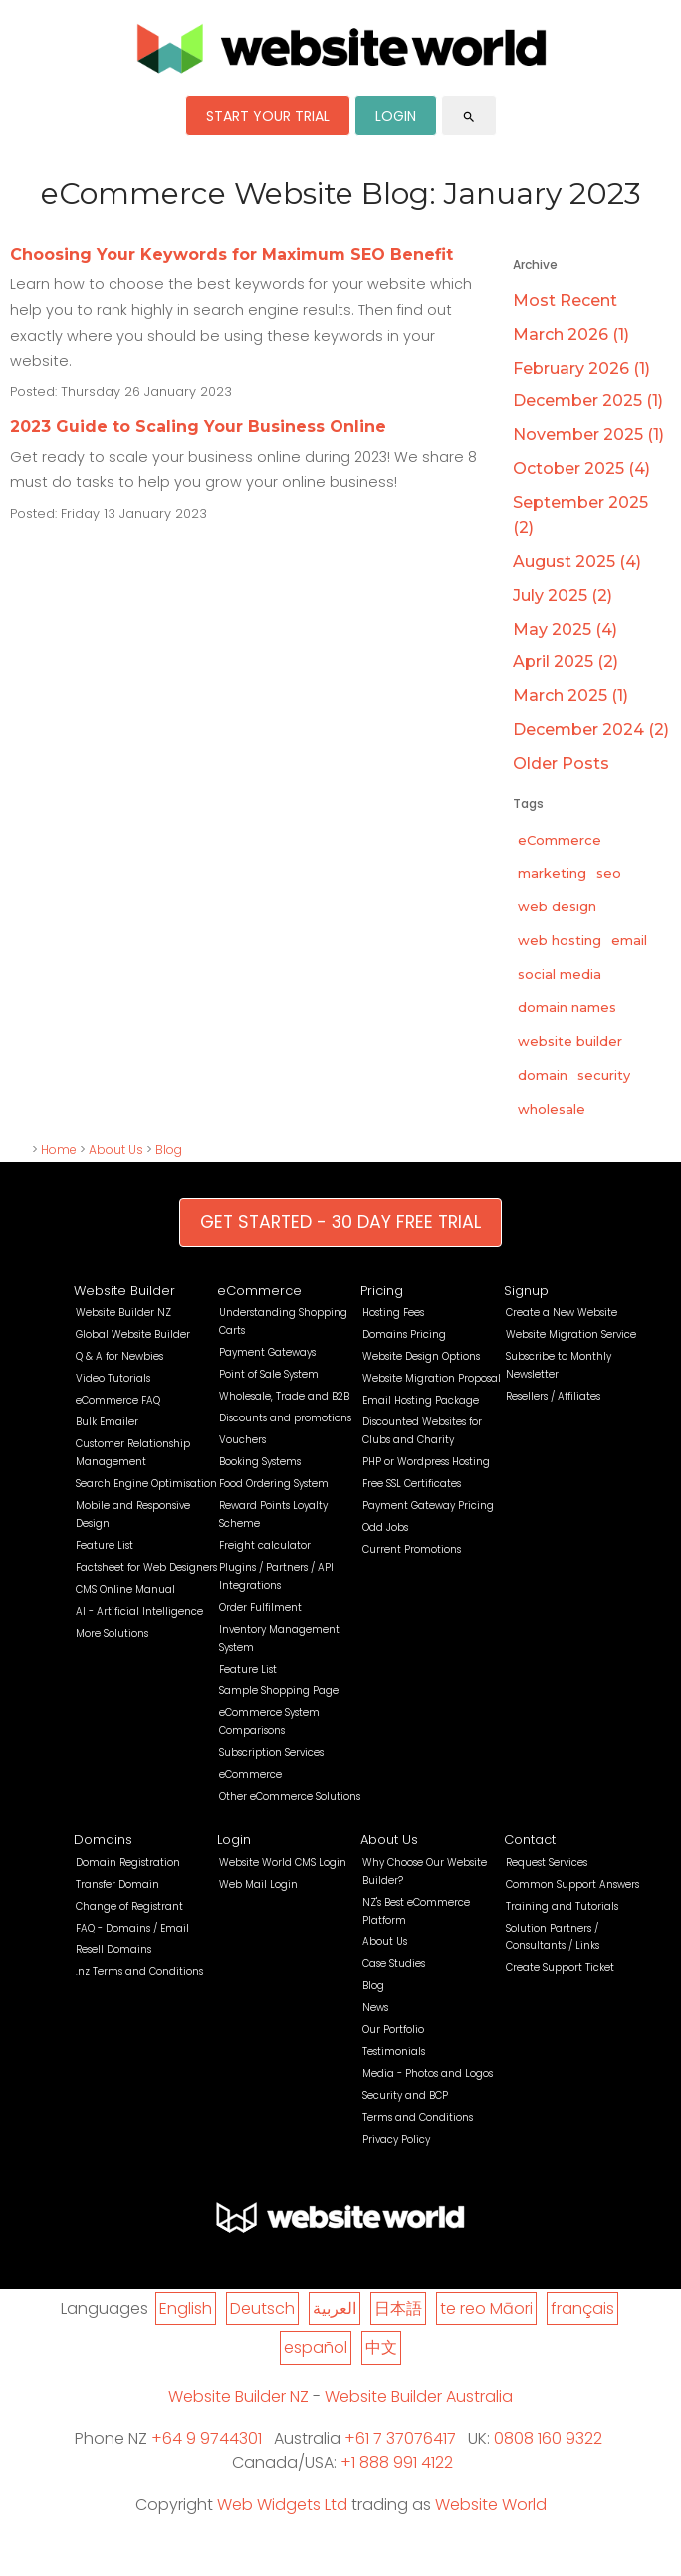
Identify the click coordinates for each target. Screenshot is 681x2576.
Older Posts (561, 763)
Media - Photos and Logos (427, 2073)
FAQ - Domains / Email (132, 1928)
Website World (491, 2504)
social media (559, 974)
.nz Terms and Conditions (139, 1971)
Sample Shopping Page (279, 1690)
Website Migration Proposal (431, 1378)
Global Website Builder (133, 1334)
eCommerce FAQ (118, 1400)
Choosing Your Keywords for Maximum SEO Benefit (231, 254)
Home (59, 1149)
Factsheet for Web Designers (146, 1567)
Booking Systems (260, 1461)
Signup (526, 1290)
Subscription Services (271, 1752)
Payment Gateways (267, 1352)
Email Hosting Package (420, 1400)
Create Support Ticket (560, 1967)
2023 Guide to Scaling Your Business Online (198, 426)
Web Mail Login (258, 1884)
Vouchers (242, 1439)
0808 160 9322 (548, 2438)
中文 (381, 2347)
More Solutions (112, 1633)
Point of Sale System (269, 1374)
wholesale (551, 1109)
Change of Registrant (129, 1906)
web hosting (559, 940)
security (603, 1075)
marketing (552, 873)
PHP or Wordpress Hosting (426, 1461)
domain (543, 1075)
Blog (168, 1149)
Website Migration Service (571, 1334)
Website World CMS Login (282, 1862)
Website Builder (124, 1290)
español (315, 2347)
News (375, 2007)
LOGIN (395, 116)
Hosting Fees (393, 1312)
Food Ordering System (274, 1483)
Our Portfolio (393, 2029)
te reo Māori (486, 2308)
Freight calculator (265, 1545)
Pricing (381, 1290)
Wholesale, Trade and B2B (284, 1396)
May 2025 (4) (565, 629)
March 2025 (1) (570, 695)
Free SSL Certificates (411, 1483)
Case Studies (393, 1963)
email (629, 940)
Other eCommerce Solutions (289, 1796)
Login (234, 1839)
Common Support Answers (572, 1884)
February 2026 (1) (581, 368)
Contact (530, 1839)
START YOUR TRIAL (268, 116)
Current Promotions (411, 1549)
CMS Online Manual (125, 1589)
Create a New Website (561, 1312)
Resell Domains (113, 1949)
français (582, 2308)
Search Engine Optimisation (146, 1483)
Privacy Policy (396, 2139)
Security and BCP (405, 2095)
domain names (567, 1007)
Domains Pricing (404, 1334)
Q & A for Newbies (119, 1356)
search (469, 117)
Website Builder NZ (123, 1312)
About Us (116, 1149)
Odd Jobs (385, 1527)
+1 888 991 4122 (396, 2462)
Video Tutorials (113, 1378)
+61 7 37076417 (400, 2438)
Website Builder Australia (419, 2396)
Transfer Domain (117, 1884)
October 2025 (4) (581, 468)
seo (608, 873)
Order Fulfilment (260, 1607)
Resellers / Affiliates (553, 1396)
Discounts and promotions (285, 1418)
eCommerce (559, 840)
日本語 (398, 2308)
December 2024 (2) (591, 729)
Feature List (104, 1545)
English (185, 2308)
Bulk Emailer (107, 1422)
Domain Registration (128, 1862)
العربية (334, 2308)
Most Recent (565, 300)
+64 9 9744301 (206, 2438)
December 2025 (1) (588, 400)
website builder (570, 1041)
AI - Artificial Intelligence (139, 1611)
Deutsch (262, 2308)
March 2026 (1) (571, 334)
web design (557, 906)
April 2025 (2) (565, 661)
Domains (103, 1839)
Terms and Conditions (417, 2117)
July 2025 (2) (562, 595)
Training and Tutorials (562, 1906)
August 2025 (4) (577, 561)
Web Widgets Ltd (282, 2504)
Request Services (546, 1862)
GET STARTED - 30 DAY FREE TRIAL (340, 1222)
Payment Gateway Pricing (428, 1505)
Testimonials (393, 2051)
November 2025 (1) (588, 434)
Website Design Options (421, 1356)
